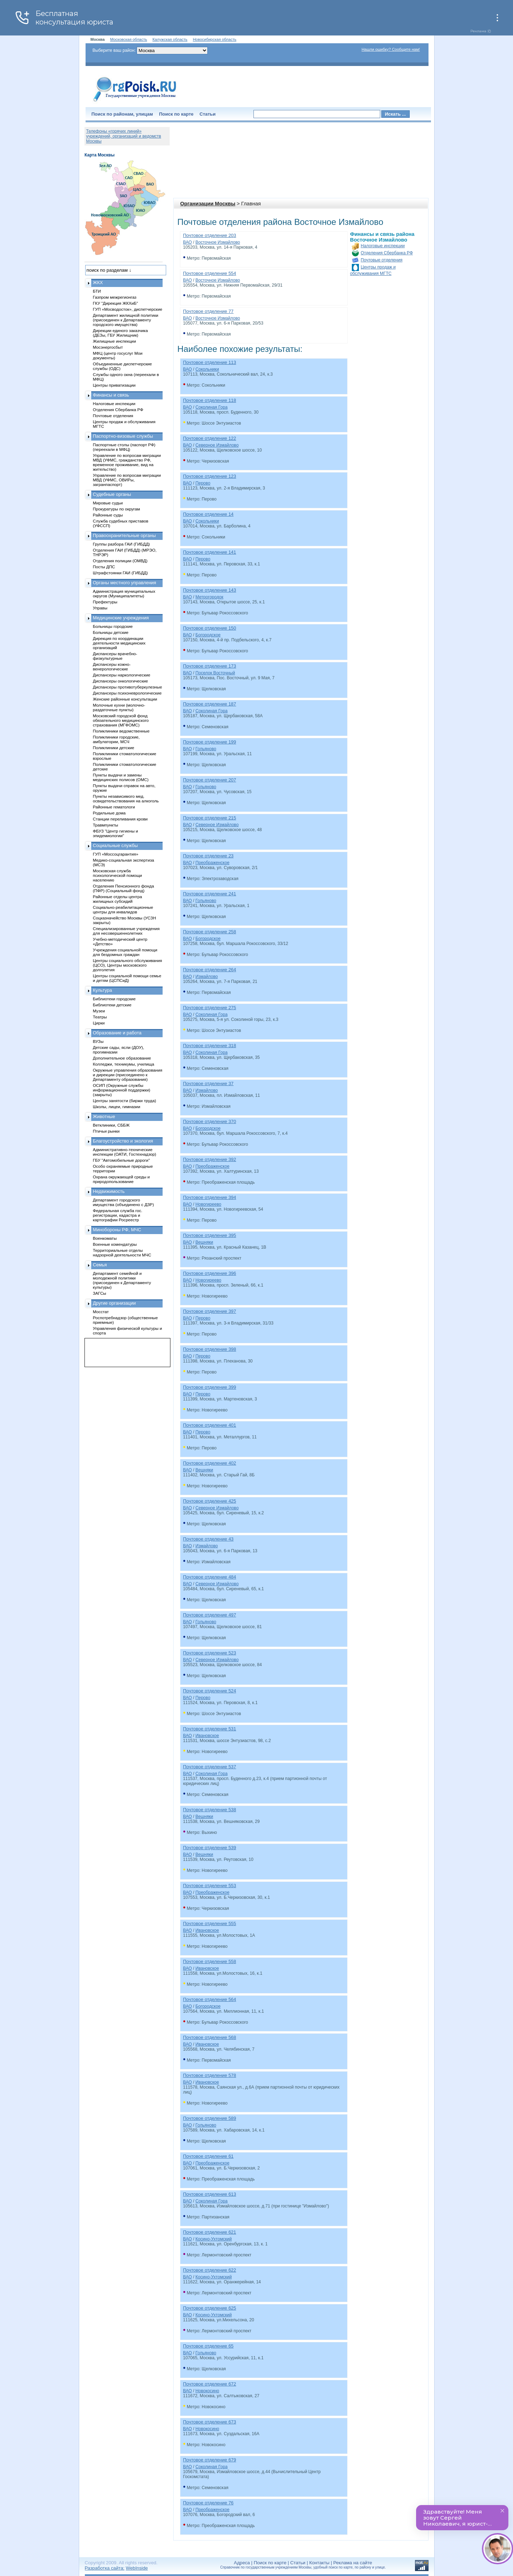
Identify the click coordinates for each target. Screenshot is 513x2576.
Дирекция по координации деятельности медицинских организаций (119, 643)
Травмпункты (105, 825)
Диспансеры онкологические (120, 681)
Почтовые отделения (382, 260)
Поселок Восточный (215, 672)
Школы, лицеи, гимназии (116, 1106)
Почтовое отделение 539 (209, 1847)
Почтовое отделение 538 (209, 1809)
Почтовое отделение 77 (208, 311)
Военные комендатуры (115, 1244)
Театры (100, 1017)
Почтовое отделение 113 (209, 362)
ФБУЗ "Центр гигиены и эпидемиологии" (115, 833)
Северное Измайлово (217, 445)
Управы (100, 608)
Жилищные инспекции (114, 341)
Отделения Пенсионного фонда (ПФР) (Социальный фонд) (123, 888)
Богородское (207, 634)
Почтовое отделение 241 (209, 893)
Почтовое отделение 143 (209, 590)
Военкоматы (105, 1238)
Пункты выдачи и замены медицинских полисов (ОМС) (121, 777)
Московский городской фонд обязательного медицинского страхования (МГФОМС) (121, 720)
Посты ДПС (104, 566)
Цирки (99, 1023)
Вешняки (204, 1242)
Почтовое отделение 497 (209, 1615)
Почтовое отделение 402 (209, 1463)
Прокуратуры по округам (116, 509)
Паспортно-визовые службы (123, 436)
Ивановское (207, 1735)
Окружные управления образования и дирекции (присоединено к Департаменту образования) (128, 1075)
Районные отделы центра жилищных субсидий (117, 898)
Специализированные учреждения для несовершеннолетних (126, 930)
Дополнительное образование (122, 1058)
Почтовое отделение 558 (209, 1961)
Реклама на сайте (352, 2562)
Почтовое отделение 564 (209, 1999)
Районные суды (108, 515)
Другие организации (114, 1303)
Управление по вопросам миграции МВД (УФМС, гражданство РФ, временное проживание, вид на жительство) (127, 462)
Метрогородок (209, 597)
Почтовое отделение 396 (209, 1273)
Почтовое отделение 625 (209, 2308)
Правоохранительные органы (124, 535)
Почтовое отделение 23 (208, 855)
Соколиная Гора (211, 407)
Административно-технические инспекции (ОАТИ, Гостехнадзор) (125, 1151)
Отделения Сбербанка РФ (387, 252)
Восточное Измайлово (217, 242)
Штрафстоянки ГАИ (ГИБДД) (120, 572)
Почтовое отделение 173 (209, 666)
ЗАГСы (100, 1293)
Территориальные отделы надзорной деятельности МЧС (122, 1252)
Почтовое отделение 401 (209, 1425)
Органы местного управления (124, 582)
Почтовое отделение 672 (209, 2384)
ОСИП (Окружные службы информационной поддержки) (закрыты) (122, 1090)
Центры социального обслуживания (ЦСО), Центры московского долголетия (127, 965)
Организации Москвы (207, 203)
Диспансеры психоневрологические (127, 693)
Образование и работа (117, 1032)
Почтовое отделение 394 (209, 1197)
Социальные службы (115, 845)
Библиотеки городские (114, 998)
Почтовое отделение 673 (209, 2422)
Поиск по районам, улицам (122, 114)
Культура (102, 990)
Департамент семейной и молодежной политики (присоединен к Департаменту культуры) (122, 1280)
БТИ (97, 291)
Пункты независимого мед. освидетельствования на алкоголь (126, 798)
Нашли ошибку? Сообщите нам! (390, 49)
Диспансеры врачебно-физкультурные (115, 655)
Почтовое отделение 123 (209, 476)
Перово (202, 483)
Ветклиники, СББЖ (111, 1125)
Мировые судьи (108, 503)
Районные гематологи (114, 807)
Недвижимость (109, 1191)
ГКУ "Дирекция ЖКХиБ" (115, 303)
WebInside (137, 2568)
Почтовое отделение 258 (209, 931)
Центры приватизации (114, 385)
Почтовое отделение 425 (209, 1501)
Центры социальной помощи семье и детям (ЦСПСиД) (127, 978)
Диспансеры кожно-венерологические (112, 666)
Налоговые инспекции (383, 245)
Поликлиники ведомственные (121, 731)
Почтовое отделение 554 (209, 273)
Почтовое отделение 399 (209, 1387)
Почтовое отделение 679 (209, 2459)
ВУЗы (98, 1041)
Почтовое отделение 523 (209, 1652)
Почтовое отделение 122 (209, 438)
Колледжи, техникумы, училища (123, 1064)
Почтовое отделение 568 (209, 2037)
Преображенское (212, 862)
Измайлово (206, 976)
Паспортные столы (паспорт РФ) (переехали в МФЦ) (124, 447)
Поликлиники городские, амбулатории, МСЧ (116, 739)
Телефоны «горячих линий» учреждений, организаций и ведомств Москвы (123, 136)
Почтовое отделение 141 (209, 552)
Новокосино (207, 2390)
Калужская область (170, 39)
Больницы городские (113, 626)
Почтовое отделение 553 (209, 1885)
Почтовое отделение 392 (209, 1159)
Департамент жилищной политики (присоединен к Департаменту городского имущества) (125, 320)
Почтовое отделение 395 (209, 1235)
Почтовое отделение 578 (209, 2075)
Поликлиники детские (114, 747)
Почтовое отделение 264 (209, 969)
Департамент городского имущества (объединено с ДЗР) (123, 1202)
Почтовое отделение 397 (209, 1311)
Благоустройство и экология (123, 1141)
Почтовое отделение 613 (209, 2194)
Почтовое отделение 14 (208, 514)
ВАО (187, 242)
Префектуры (105, 601)
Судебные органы (112, 494)
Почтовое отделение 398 (209, 1349)
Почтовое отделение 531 (209, 1728)
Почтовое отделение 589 (209, 2118)
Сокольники (207, 369)
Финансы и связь (111, 395)
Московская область (128, 39)
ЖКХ (98, 282)
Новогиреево (208, 1204)
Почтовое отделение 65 (208, 2346)
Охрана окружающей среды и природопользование (121, 1179)
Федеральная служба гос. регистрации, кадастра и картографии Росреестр (117, 1215)
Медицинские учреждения (121, 617)
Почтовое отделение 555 (209, 1923)
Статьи (207, 114)
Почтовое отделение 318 (209, 1045)
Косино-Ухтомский (213, 2239)
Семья (100, 1264)
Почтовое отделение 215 (209, 817)
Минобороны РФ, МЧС (117, 1229)
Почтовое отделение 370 (209, 1121)
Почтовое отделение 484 (209, 1577)
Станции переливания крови (120, 819)
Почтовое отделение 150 (209, 628)
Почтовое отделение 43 (208, 1539)
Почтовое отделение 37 (208, 1083)
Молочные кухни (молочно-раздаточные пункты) (119, 707)
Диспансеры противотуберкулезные (127, 687)
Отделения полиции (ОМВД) (120, 560)
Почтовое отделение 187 (209, 704)
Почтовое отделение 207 (209, 780)
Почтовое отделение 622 (209, 2270)
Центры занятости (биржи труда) (124, 1100)
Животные (104, 1116)
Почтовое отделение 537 (209, 1766)
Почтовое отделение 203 (209, 235)
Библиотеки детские (112, 1004)
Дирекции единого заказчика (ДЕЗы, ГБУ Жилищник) (120, 332)
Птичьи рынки (106, 1131)
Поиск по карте (176, 114)
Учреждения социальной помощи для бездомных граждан (125, 952)
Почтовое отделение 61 (208, 2156)
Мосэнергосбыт (108, 347)
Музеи (99, 1010)
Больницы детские (111, 632)
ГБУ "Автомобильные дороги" (121, 1160)
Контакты (319, 2562)
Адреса (242, 2562)
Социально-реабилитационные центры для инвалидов (123, 909)
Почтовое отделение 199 (209, 742)
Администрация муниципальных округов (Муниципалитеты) (124, 593)
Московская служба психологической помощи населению (117, 875)
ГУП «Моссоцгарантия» (115, 854)
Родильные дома (109, 813)
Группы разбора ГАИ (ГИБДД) (121, 544)
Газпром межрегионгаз (115, 297)
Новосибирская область (214, 39)
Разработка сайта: (105, 2568)
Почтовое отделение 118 (209, 400)
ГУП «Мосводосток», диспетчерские (128, 309)
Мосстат (101, 1311)
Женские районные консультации (125, 699)
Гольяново (205, 748)
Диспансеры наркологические (122, 675)
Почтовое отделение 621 (209, 2232)
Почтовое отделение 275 (209, 1007)
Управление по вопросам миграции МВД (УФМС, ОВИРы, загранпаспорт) (127, 480)
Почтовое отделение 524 (209, 1690)
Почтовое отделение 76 (208, 2502)
